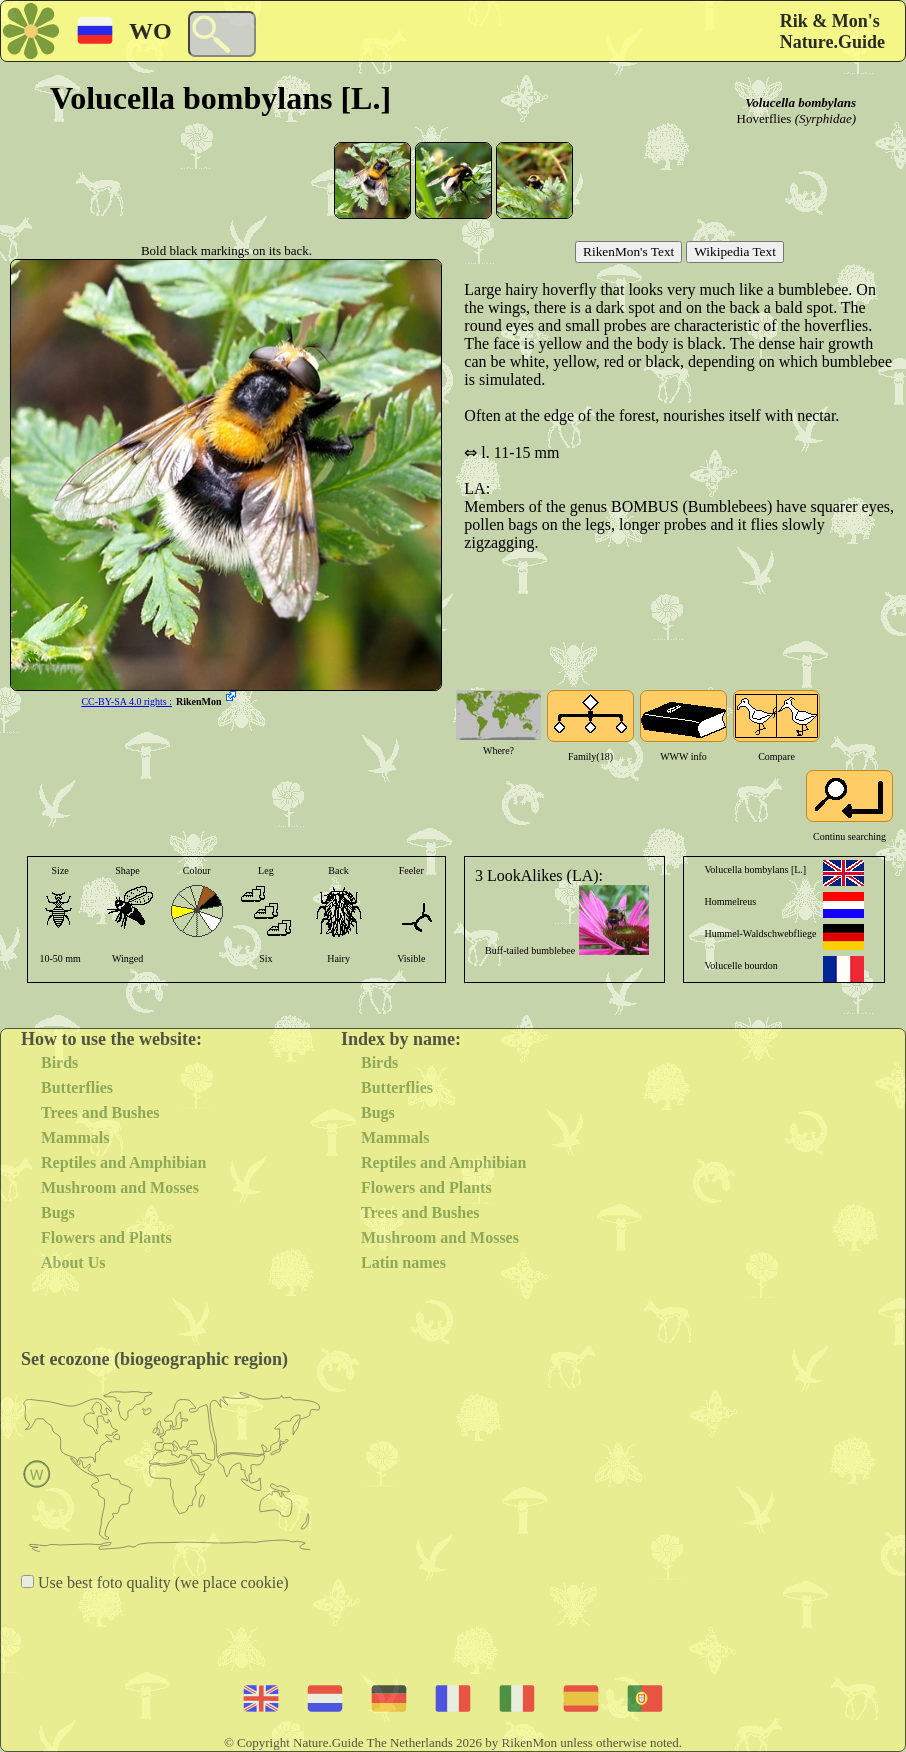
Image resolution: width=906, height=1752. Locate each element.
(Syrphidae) (825, 118)
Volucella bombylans (800, 102)
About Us (73, 1262)
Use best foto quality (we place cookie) (161, 1582)
